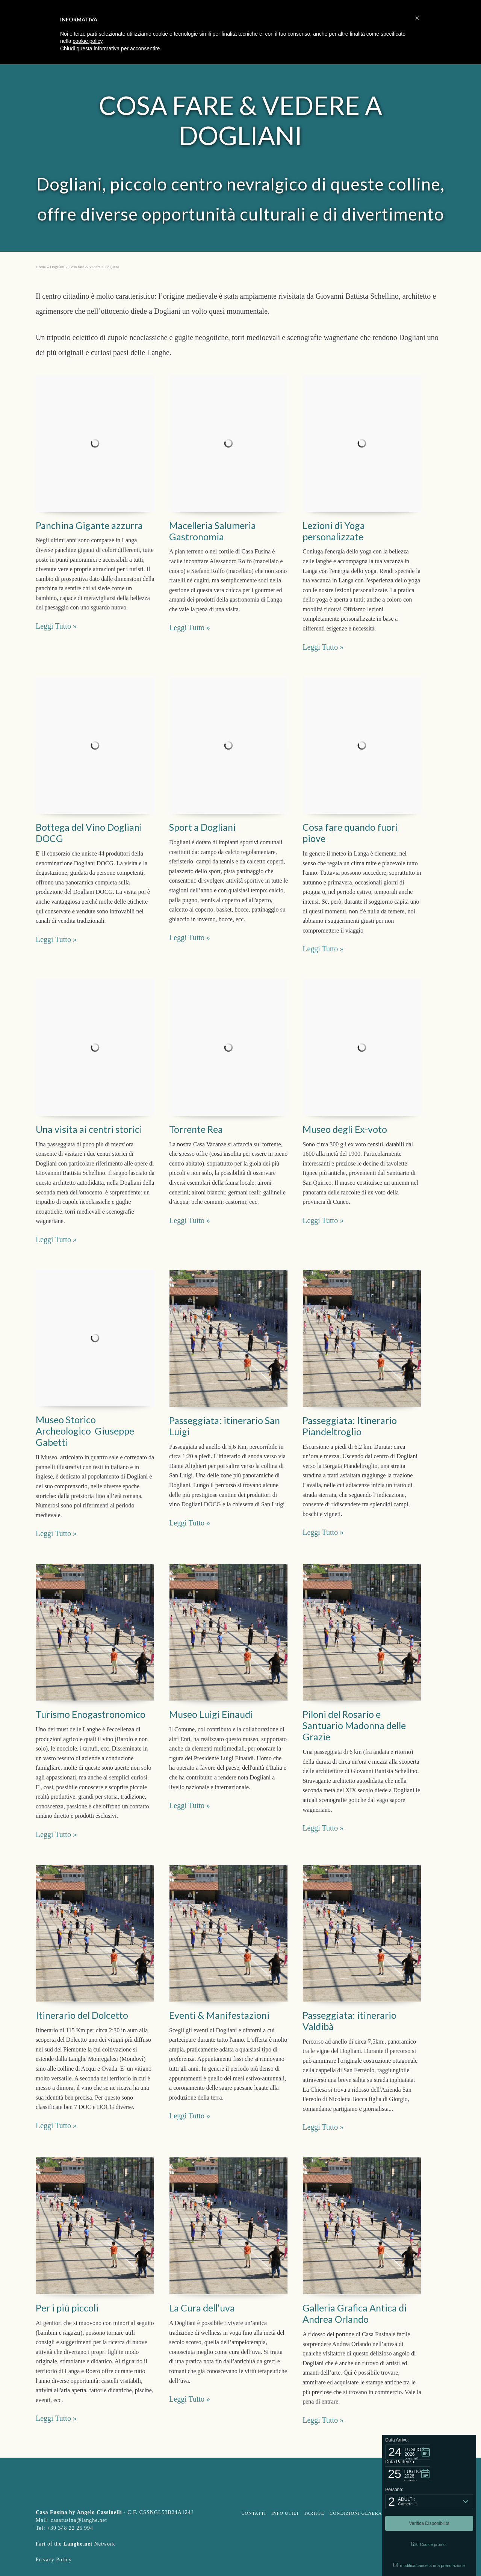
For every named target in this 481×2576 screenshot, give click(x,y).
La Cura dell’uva (202, 2307)
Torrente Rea (196, 1129)
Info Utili (284, 2513)
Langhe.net (78, 2544)
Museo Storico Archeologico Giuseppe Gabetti (85, 1431)
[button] (407, 2452)
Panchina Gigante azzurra (89, 525)
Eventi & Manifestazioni (219, 2015)
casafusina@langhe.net (79, 2520)
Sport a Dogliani (202, 827)
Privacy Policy (54, 2559)
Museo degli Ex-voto (345, 1129)
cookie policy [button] (87, 41)
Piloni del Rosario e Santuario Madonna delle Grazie (354, 1725)
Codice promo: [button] (429, 2544)
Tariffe (314, 2513)
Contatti (253, 2513)
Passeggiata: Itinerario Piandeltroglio (350, 1426)
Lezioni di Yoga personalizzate (334, 531)
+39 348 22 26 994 (70, 2528)
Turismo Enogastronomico (90, 1714)
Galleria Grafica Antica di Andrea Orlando (355, 2313)
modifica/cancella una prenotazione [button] (428, 2565)
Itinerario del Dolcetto (82, 2015)
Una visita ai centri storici (89, 1129)
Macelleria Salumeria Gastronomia (212, 531)
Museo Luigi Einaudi (211, 1714)
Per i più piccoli (67, 2307)
